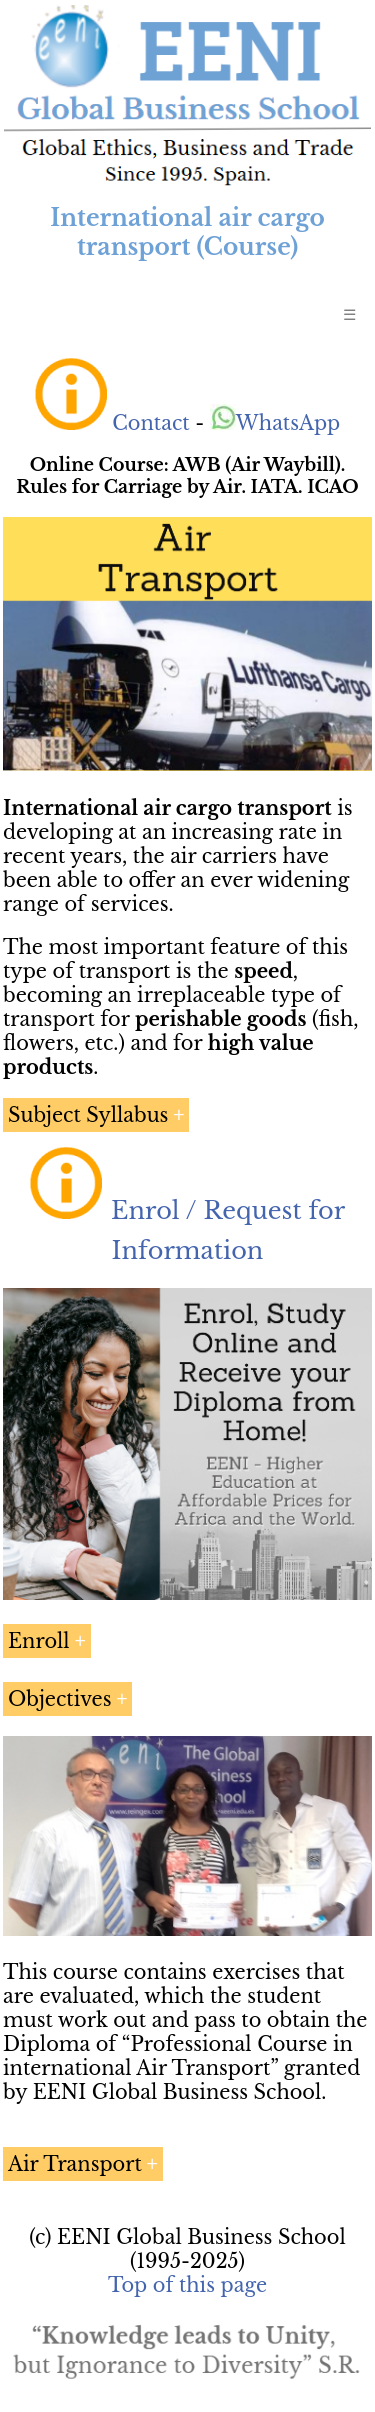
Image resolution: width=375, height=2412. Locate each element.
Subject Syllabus (88, 1115)
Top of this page (187, 2285)
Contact (150, 423)
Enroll (39, 1641)
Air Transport (75, 2164)
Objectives (59, 1699)
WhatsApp (275, 423)
